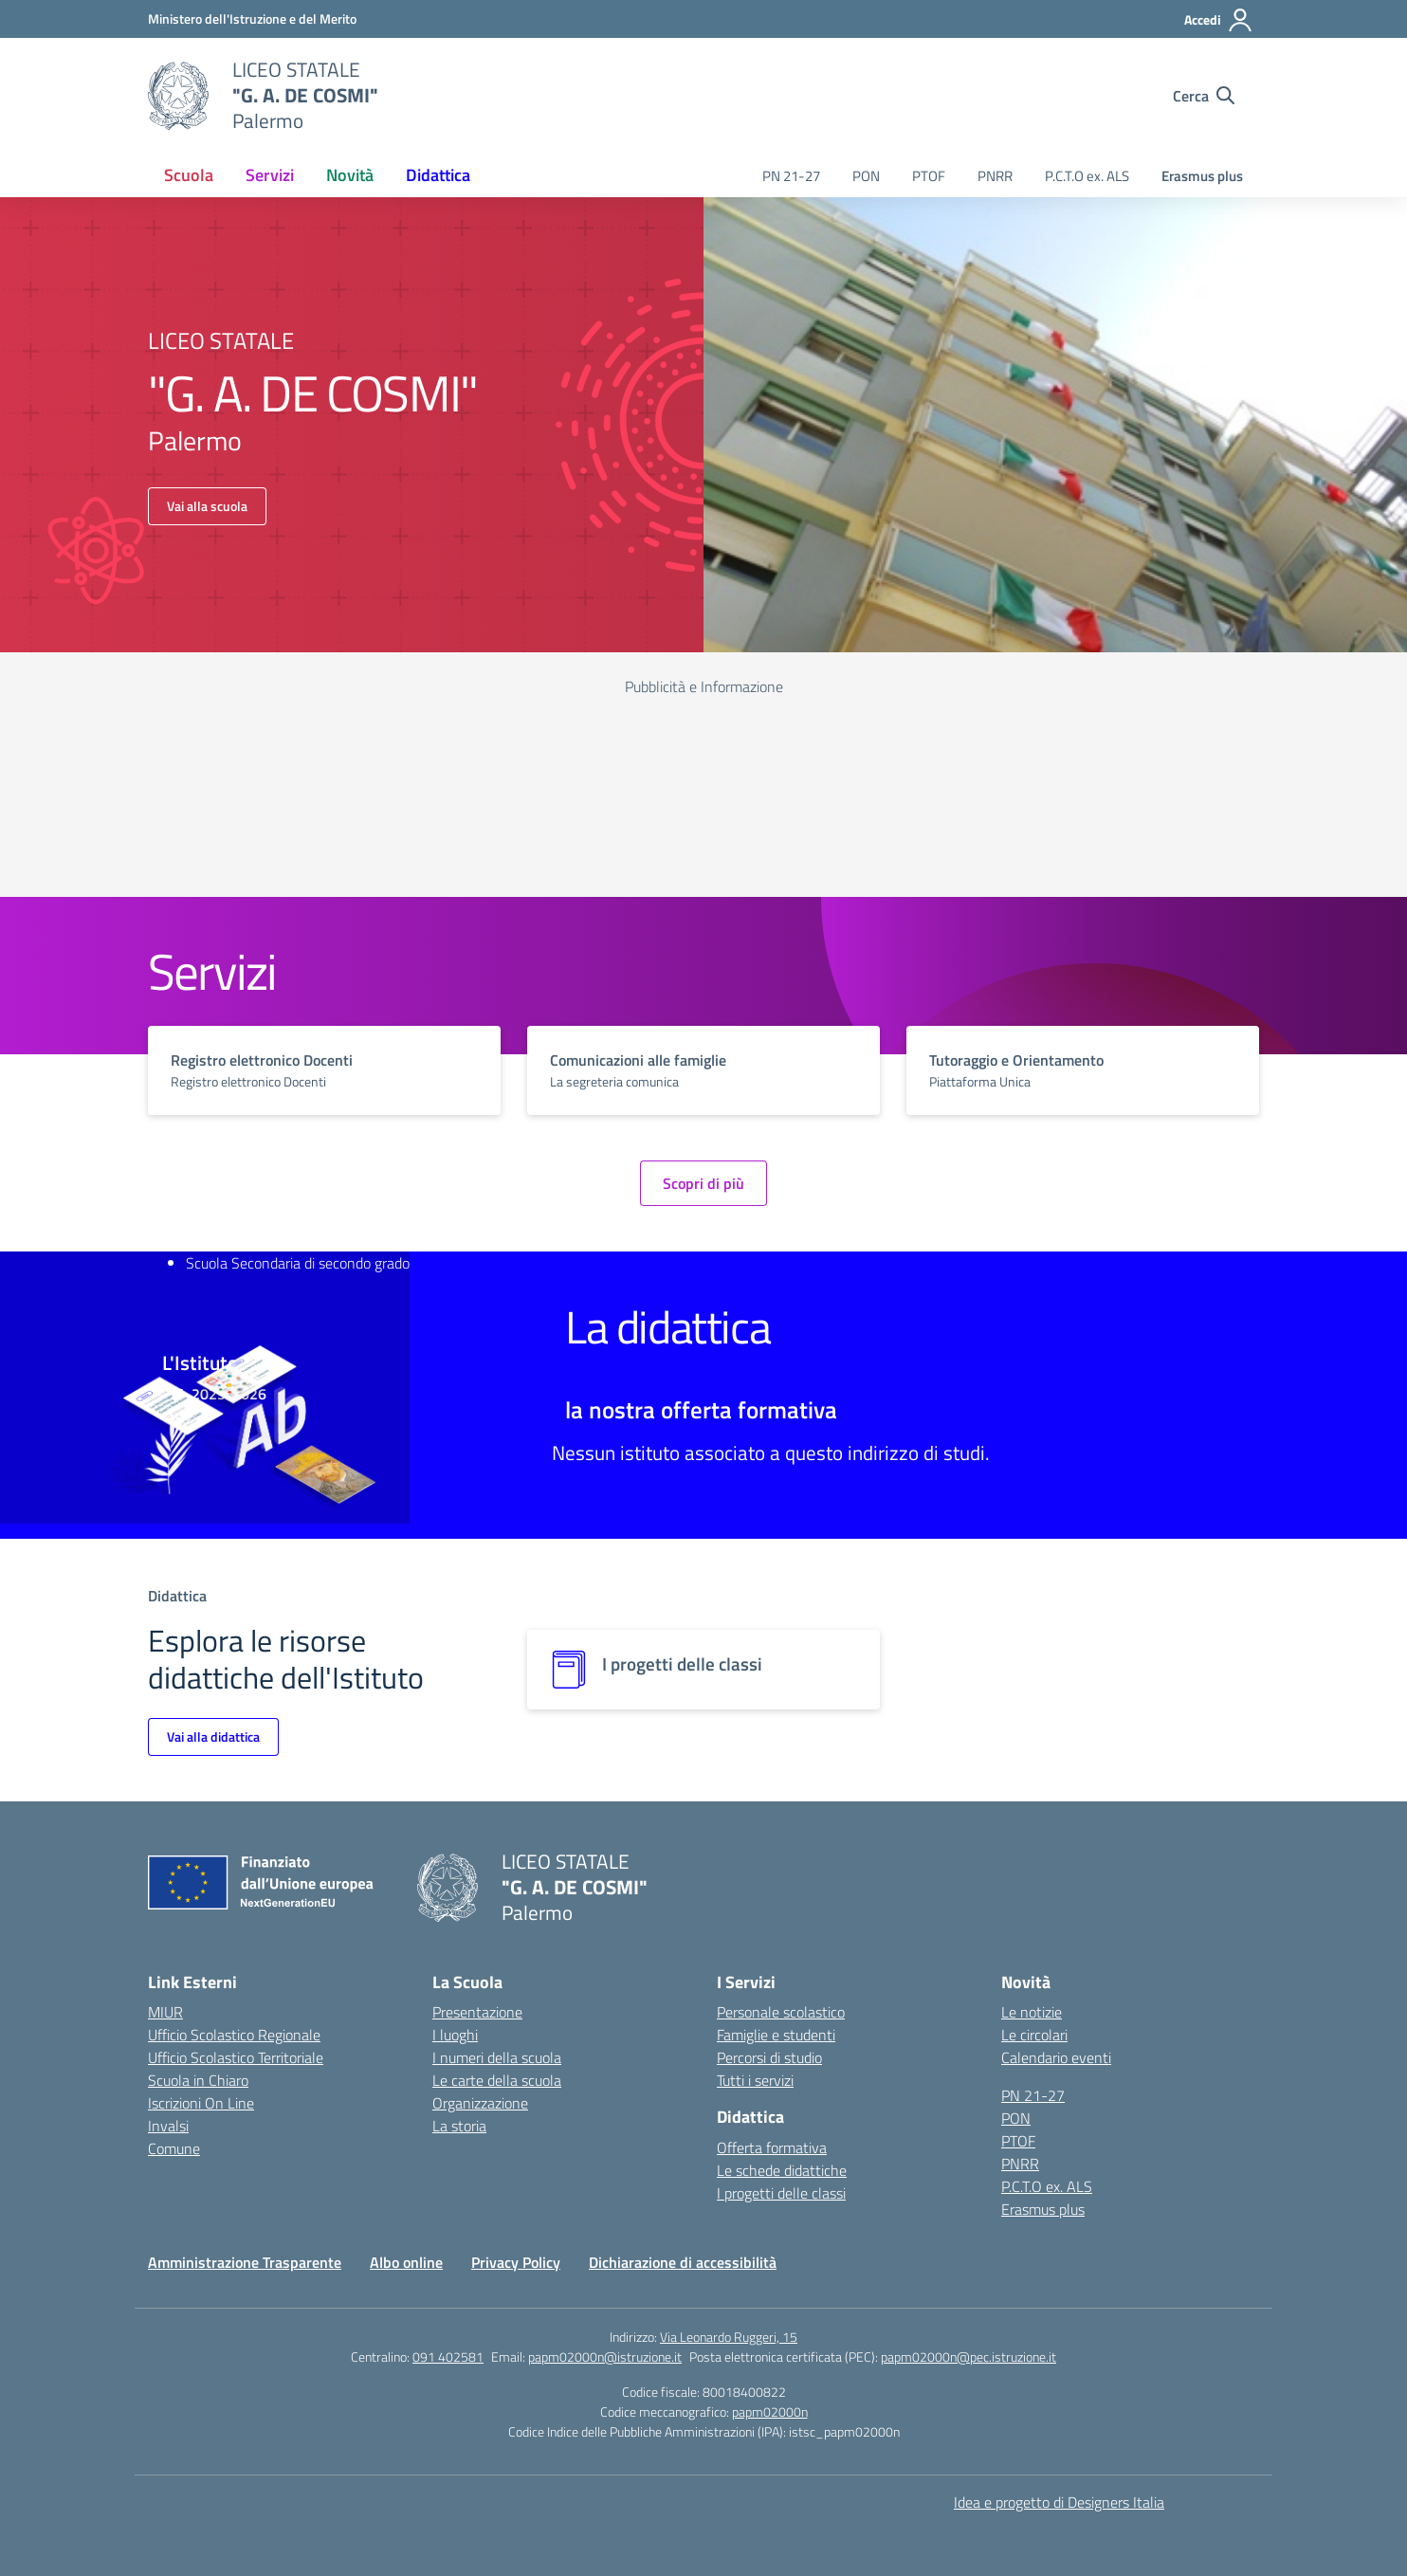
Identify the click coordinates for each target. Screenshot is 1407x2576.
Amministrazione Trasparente (244, 2262)
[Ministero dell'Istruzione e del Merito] (252, 18)
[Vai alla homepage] (178, 96)
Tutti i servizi (755, 2080)
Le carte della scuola (496, 2080)
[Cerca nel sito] (1203, 95)
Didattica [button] (438, 175)
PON (866, 176)
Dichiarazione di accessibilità (683, 2262)
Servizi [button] (270, 175)
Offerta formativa (772, 2147)
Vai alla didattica (213, 1736)
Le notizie (1031, 2012)
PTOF (928, 176)
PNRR (995, 176)
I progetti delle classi (781, 2193)
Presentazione (477, 2012)
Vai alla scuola (207, 506)
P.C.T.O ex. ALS (1087, 176)
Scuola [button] (188, 175)
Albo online (406, 2262)
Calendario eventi (1056, 2057)
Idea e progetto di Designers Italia (1059, 2502)
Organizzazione (480, 2103)
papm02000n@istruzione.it (605, 2356)
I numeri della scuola (496, 2057)
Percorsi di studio (769, 2057)
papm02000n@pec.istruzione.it (968, 2356)
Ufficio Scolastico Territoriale (235, 2057)
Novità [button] (350, 175)
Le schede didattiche (782, 2170)
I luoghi (455, 2034)
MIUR (165, 2012)
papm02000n (770, 2411)
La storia (459, 2125)
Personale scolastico (781, 2012)
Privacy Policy (515, 2262)
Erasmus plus (1202, 176)
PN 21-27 (791, 176)
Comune (174, 2148)
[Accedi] (1219, 20)
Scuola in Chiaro (198, 2080)
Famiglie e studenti (776, 2034)
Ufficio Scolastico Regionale (234, 2034)
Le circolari (1034, 2034)
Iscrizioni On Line (201, 2103)
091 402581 (448, 2356)
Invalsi (168, 2125)
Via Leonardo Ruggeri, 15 (728, 2337)
